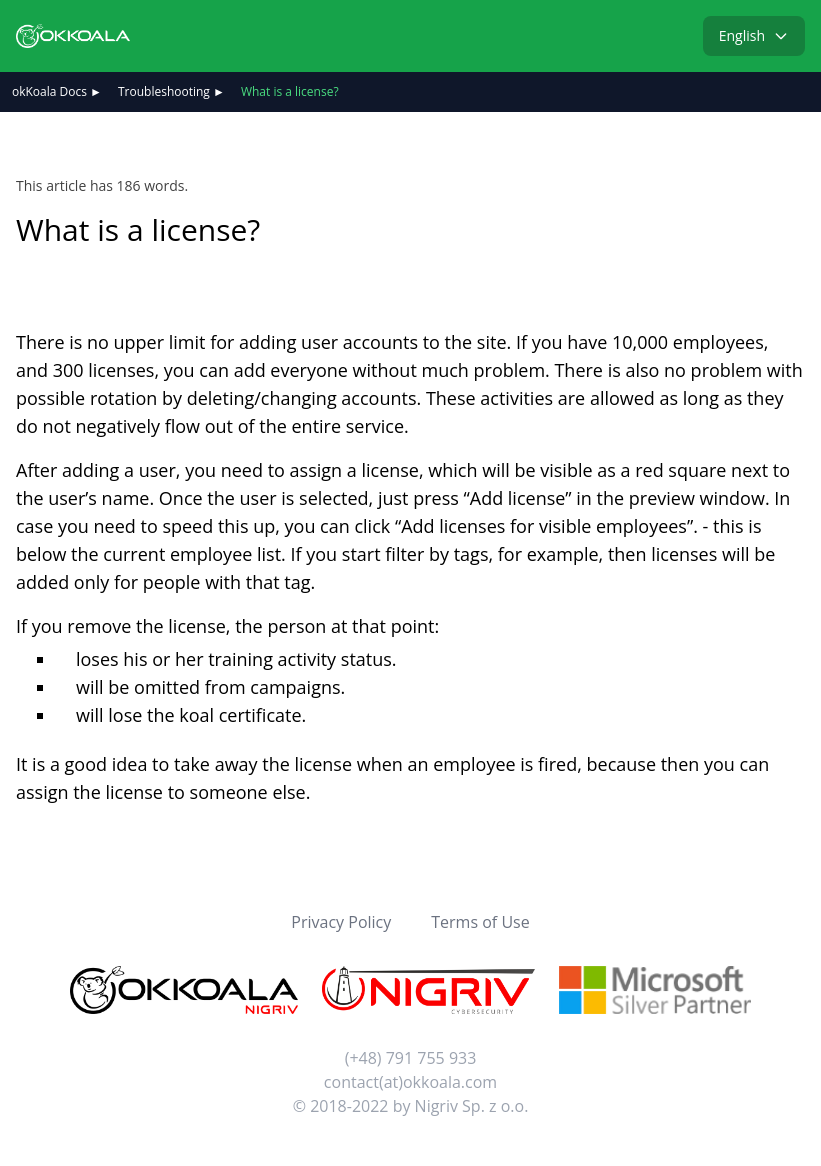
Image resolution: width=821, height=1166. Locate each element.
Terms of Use (480, 922)
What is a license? (290, 91)
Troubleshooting (164, 91)
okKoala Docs (49, 91)
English (754, 35)
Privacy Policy (341, 922)
